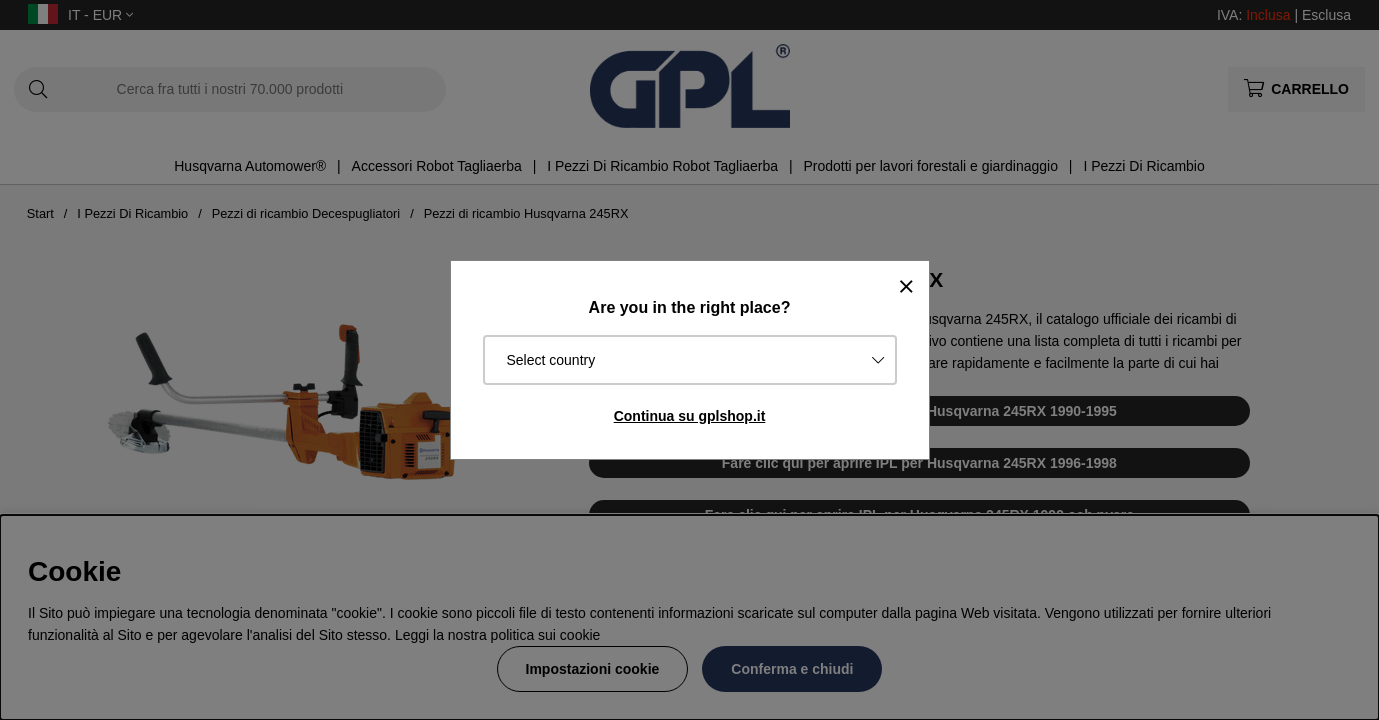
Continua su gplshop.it (690, 416)
